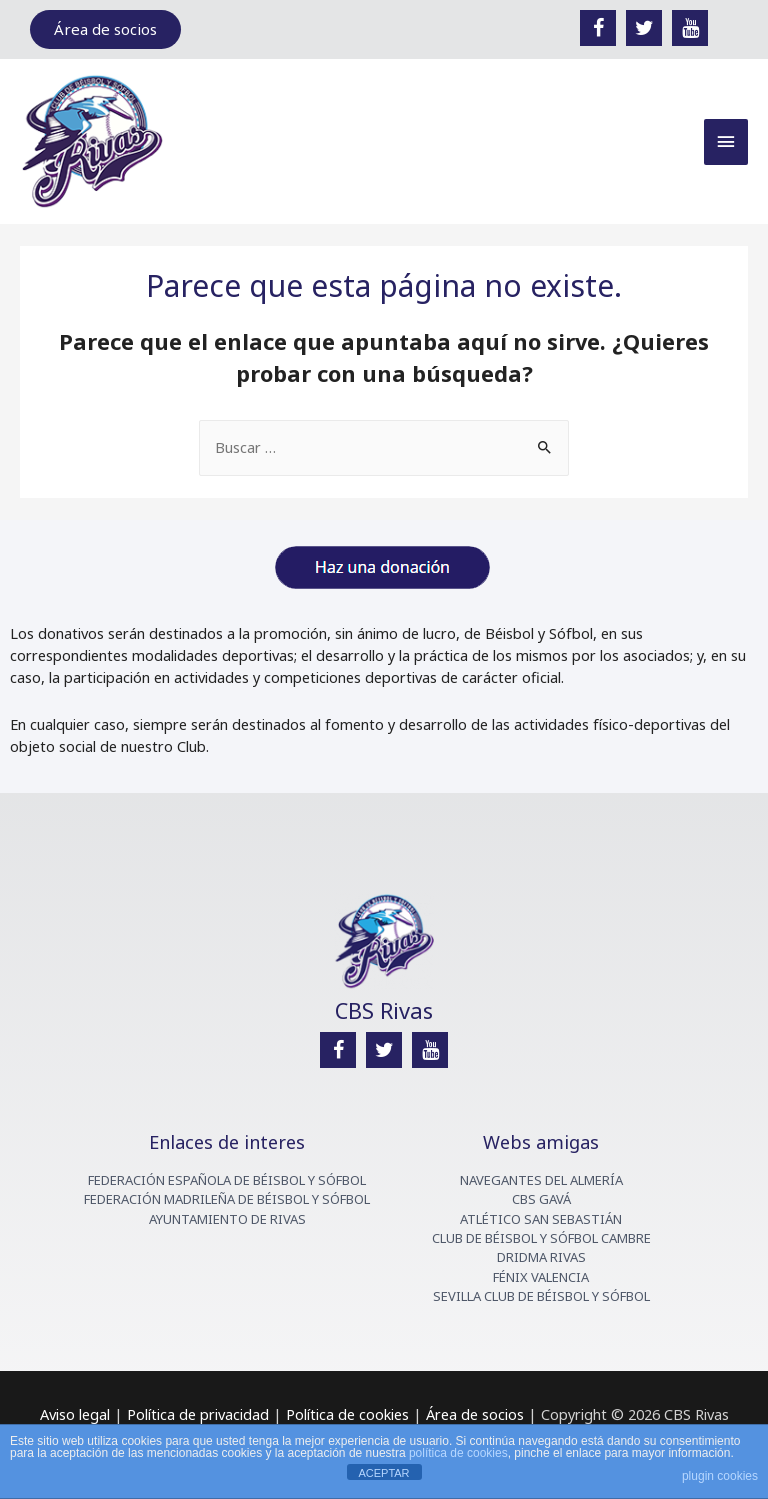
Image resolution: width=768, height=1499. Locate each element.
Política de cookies (347, 1414)
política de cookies (458, 1453)
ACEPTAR (383, 1473)
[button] (105, 29)
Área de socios (473, 1414)
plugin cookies (720, 1476)
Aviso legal (75, 1414)
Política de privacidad (198, 1414)
